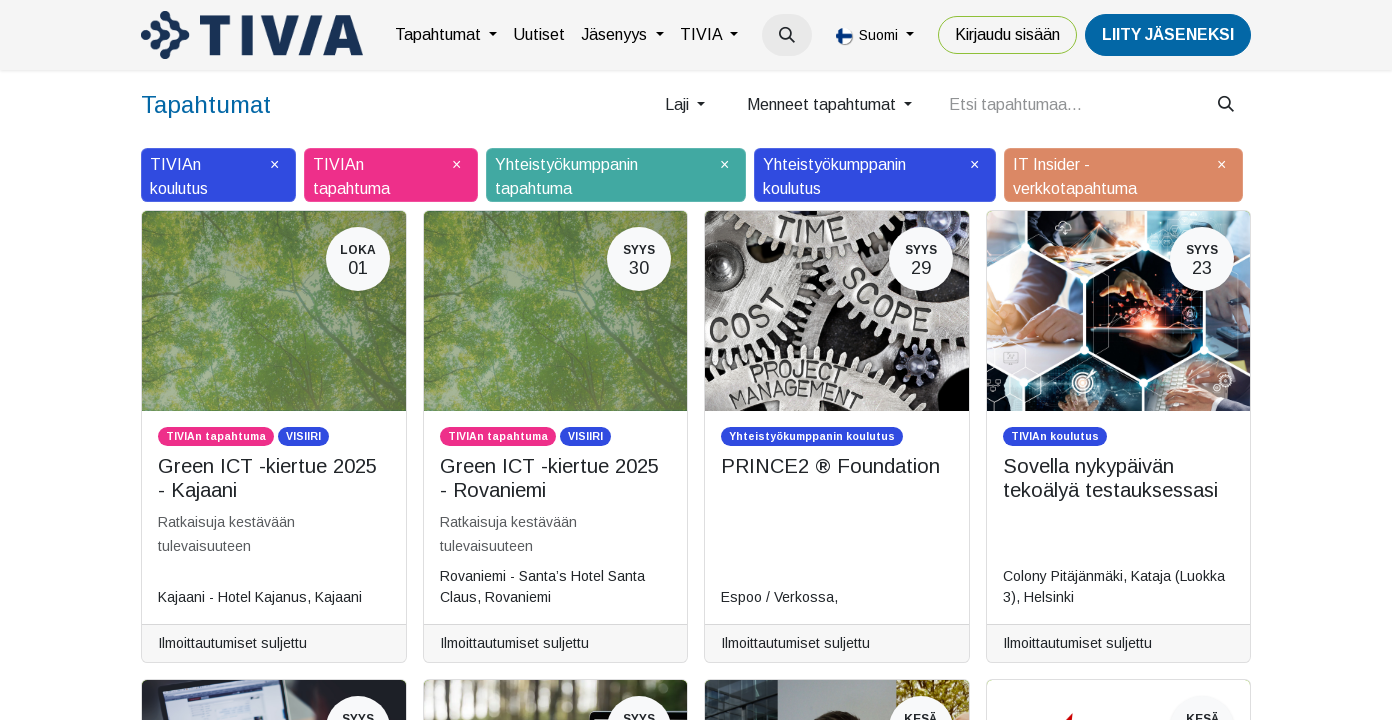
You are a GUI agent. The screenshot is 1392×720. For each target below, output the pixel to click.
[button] (787, 35)
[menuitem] (446, 35)
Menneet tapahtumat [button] (823, 104)
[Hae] (1226, 105)
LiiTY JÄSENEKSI (1168, 34)
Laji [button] (679, 104)
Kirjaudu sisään (1007, 34)
